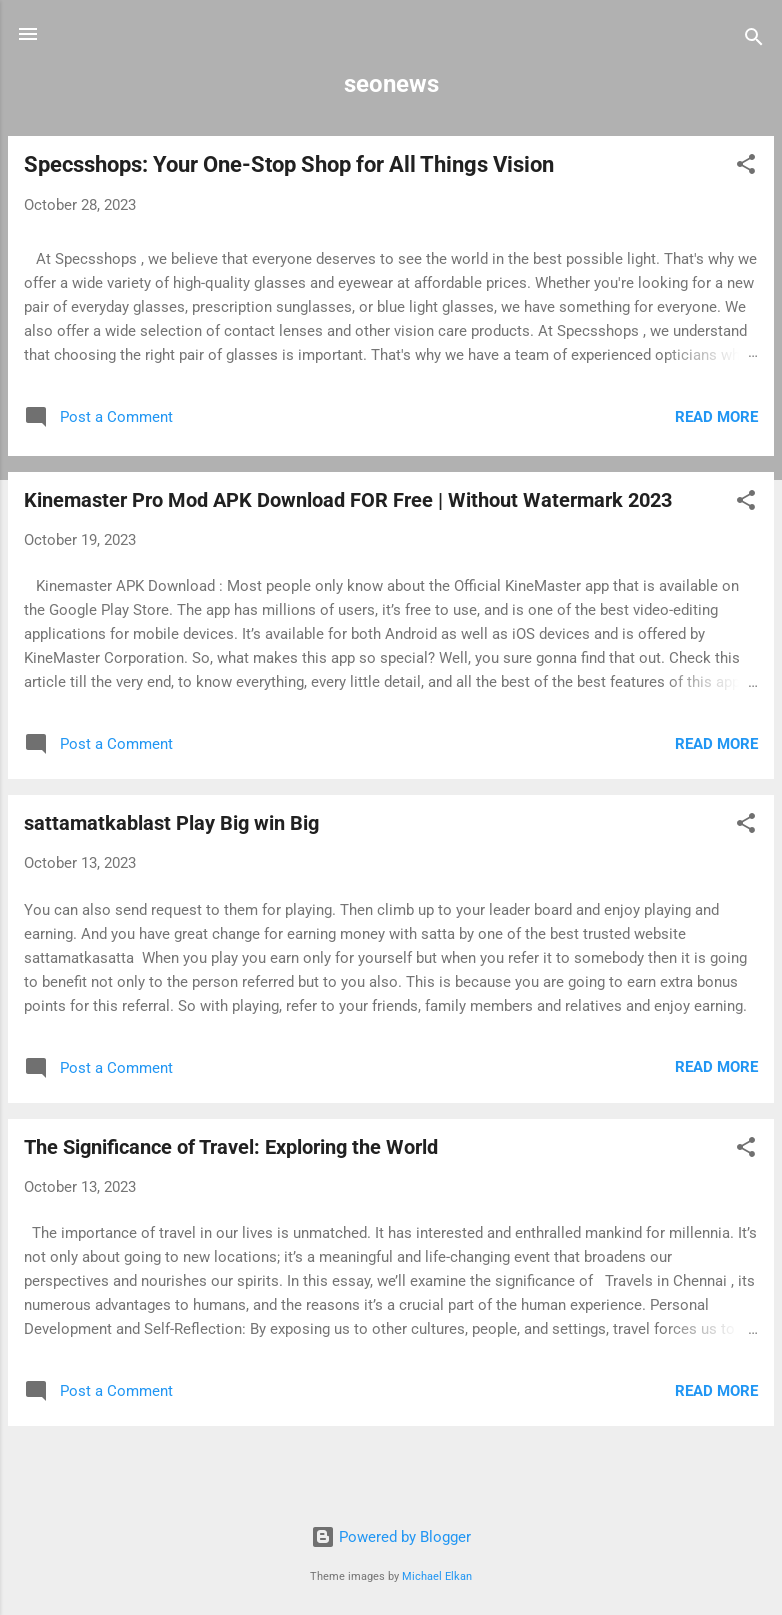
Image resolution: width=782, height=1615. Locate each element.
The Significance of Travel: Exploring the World (231, 1147)
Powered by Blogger (391, 1537)
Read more (716, 417)
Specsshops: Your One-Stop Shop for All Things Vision (289, 164)
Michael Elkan (437, 1576)
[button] (746, 167)
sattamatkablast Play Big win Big (171, 823)
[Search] (754, 40)
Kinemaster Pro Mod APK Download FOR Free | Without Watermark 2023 (348, 500)
